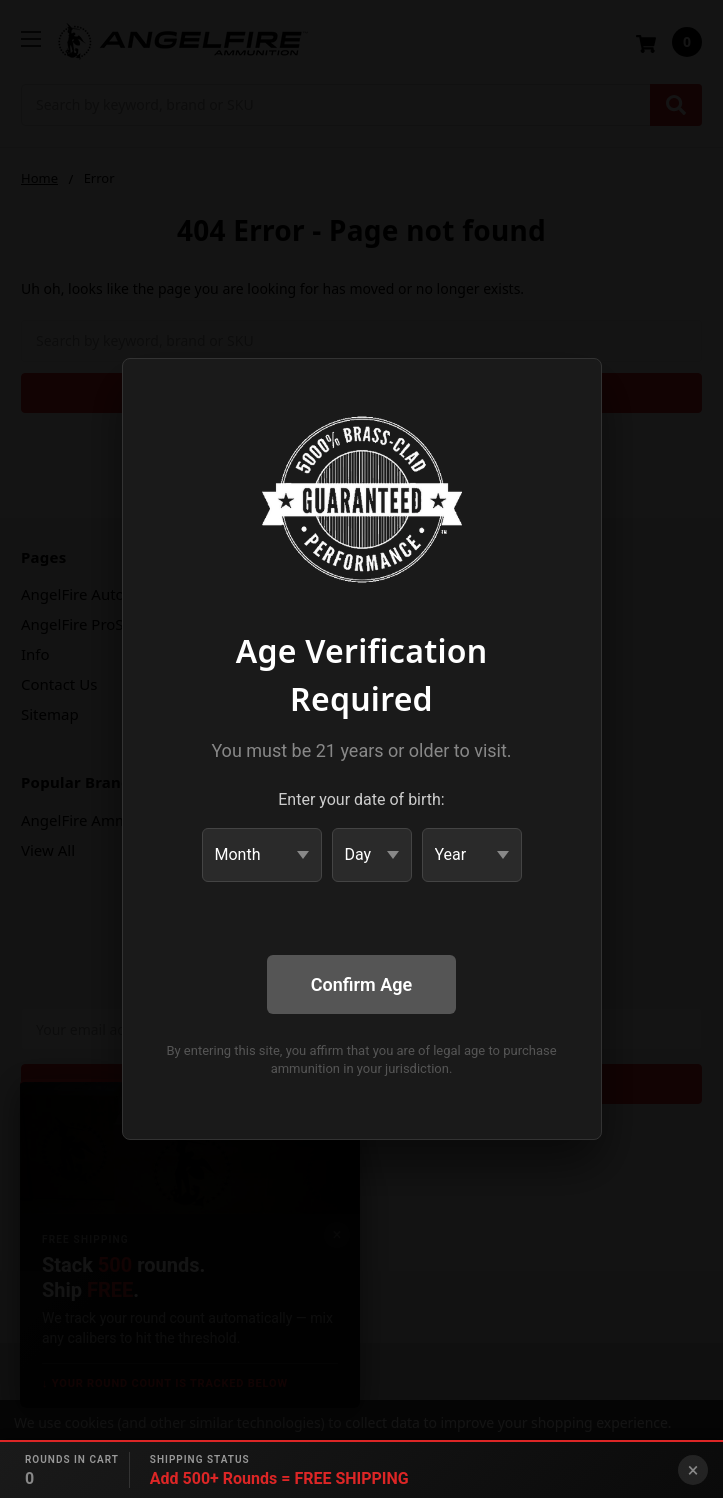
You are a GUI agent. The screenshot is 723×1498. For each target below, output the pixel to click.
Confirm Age (361, 984)
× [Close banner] (693, 1470)
